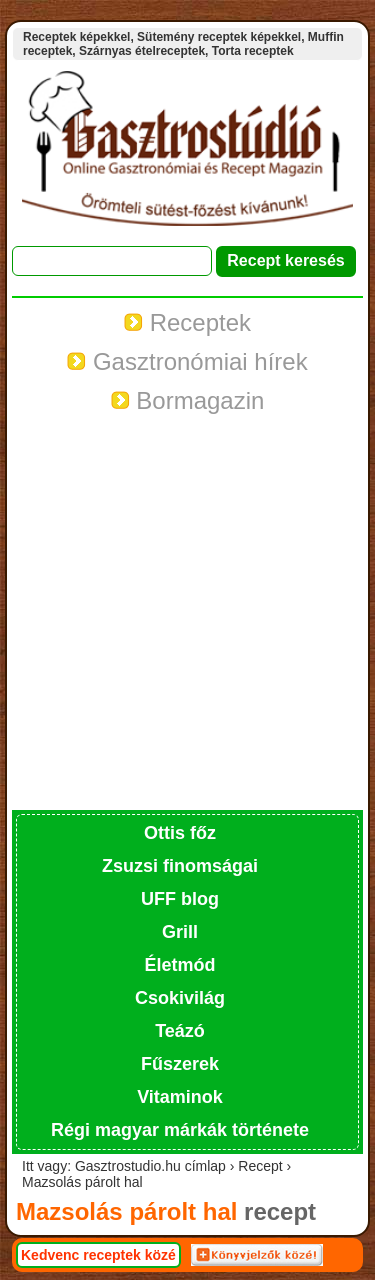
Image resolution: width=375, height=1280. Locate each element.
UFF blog (180, 899)
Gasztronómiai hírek (187, 361)
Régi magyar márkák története (180, 1130)
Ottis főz (180, 833)
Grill (180, 932)
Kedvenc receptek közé (98, 1255)
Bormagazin (188, 400)
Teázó (180, 1031)
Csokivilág (180, 998)
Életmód (179, 965)
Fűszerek (180, 1064)
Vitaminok (180, 1097)
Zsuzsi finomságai (180, 866)
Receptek (187, 322)
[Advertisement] (187, 612)
